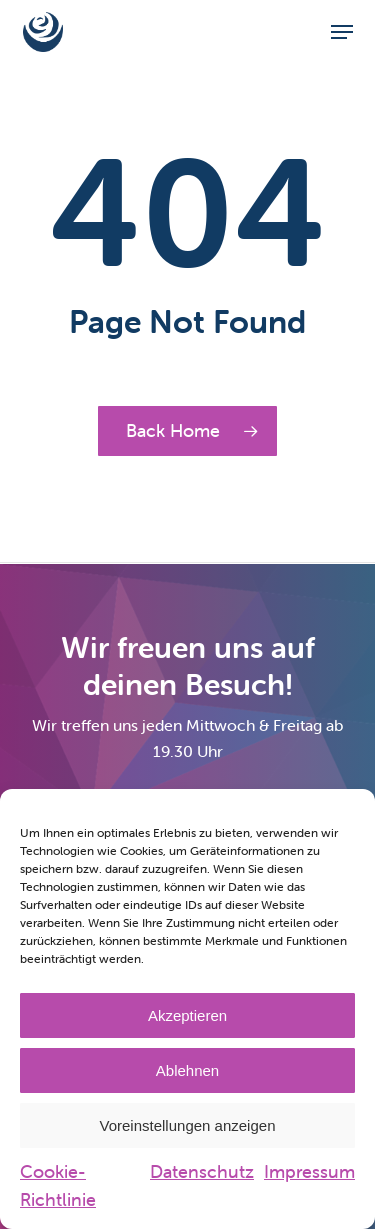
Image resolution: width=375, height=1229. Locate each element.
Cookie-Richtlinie (58, 1185)
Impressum (309, 1171)
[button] (342, 32)
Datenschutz (202, 1171)
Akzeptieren (187, 1015)
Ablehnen (187, 1070)
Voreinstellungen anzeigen (188, 1125)
